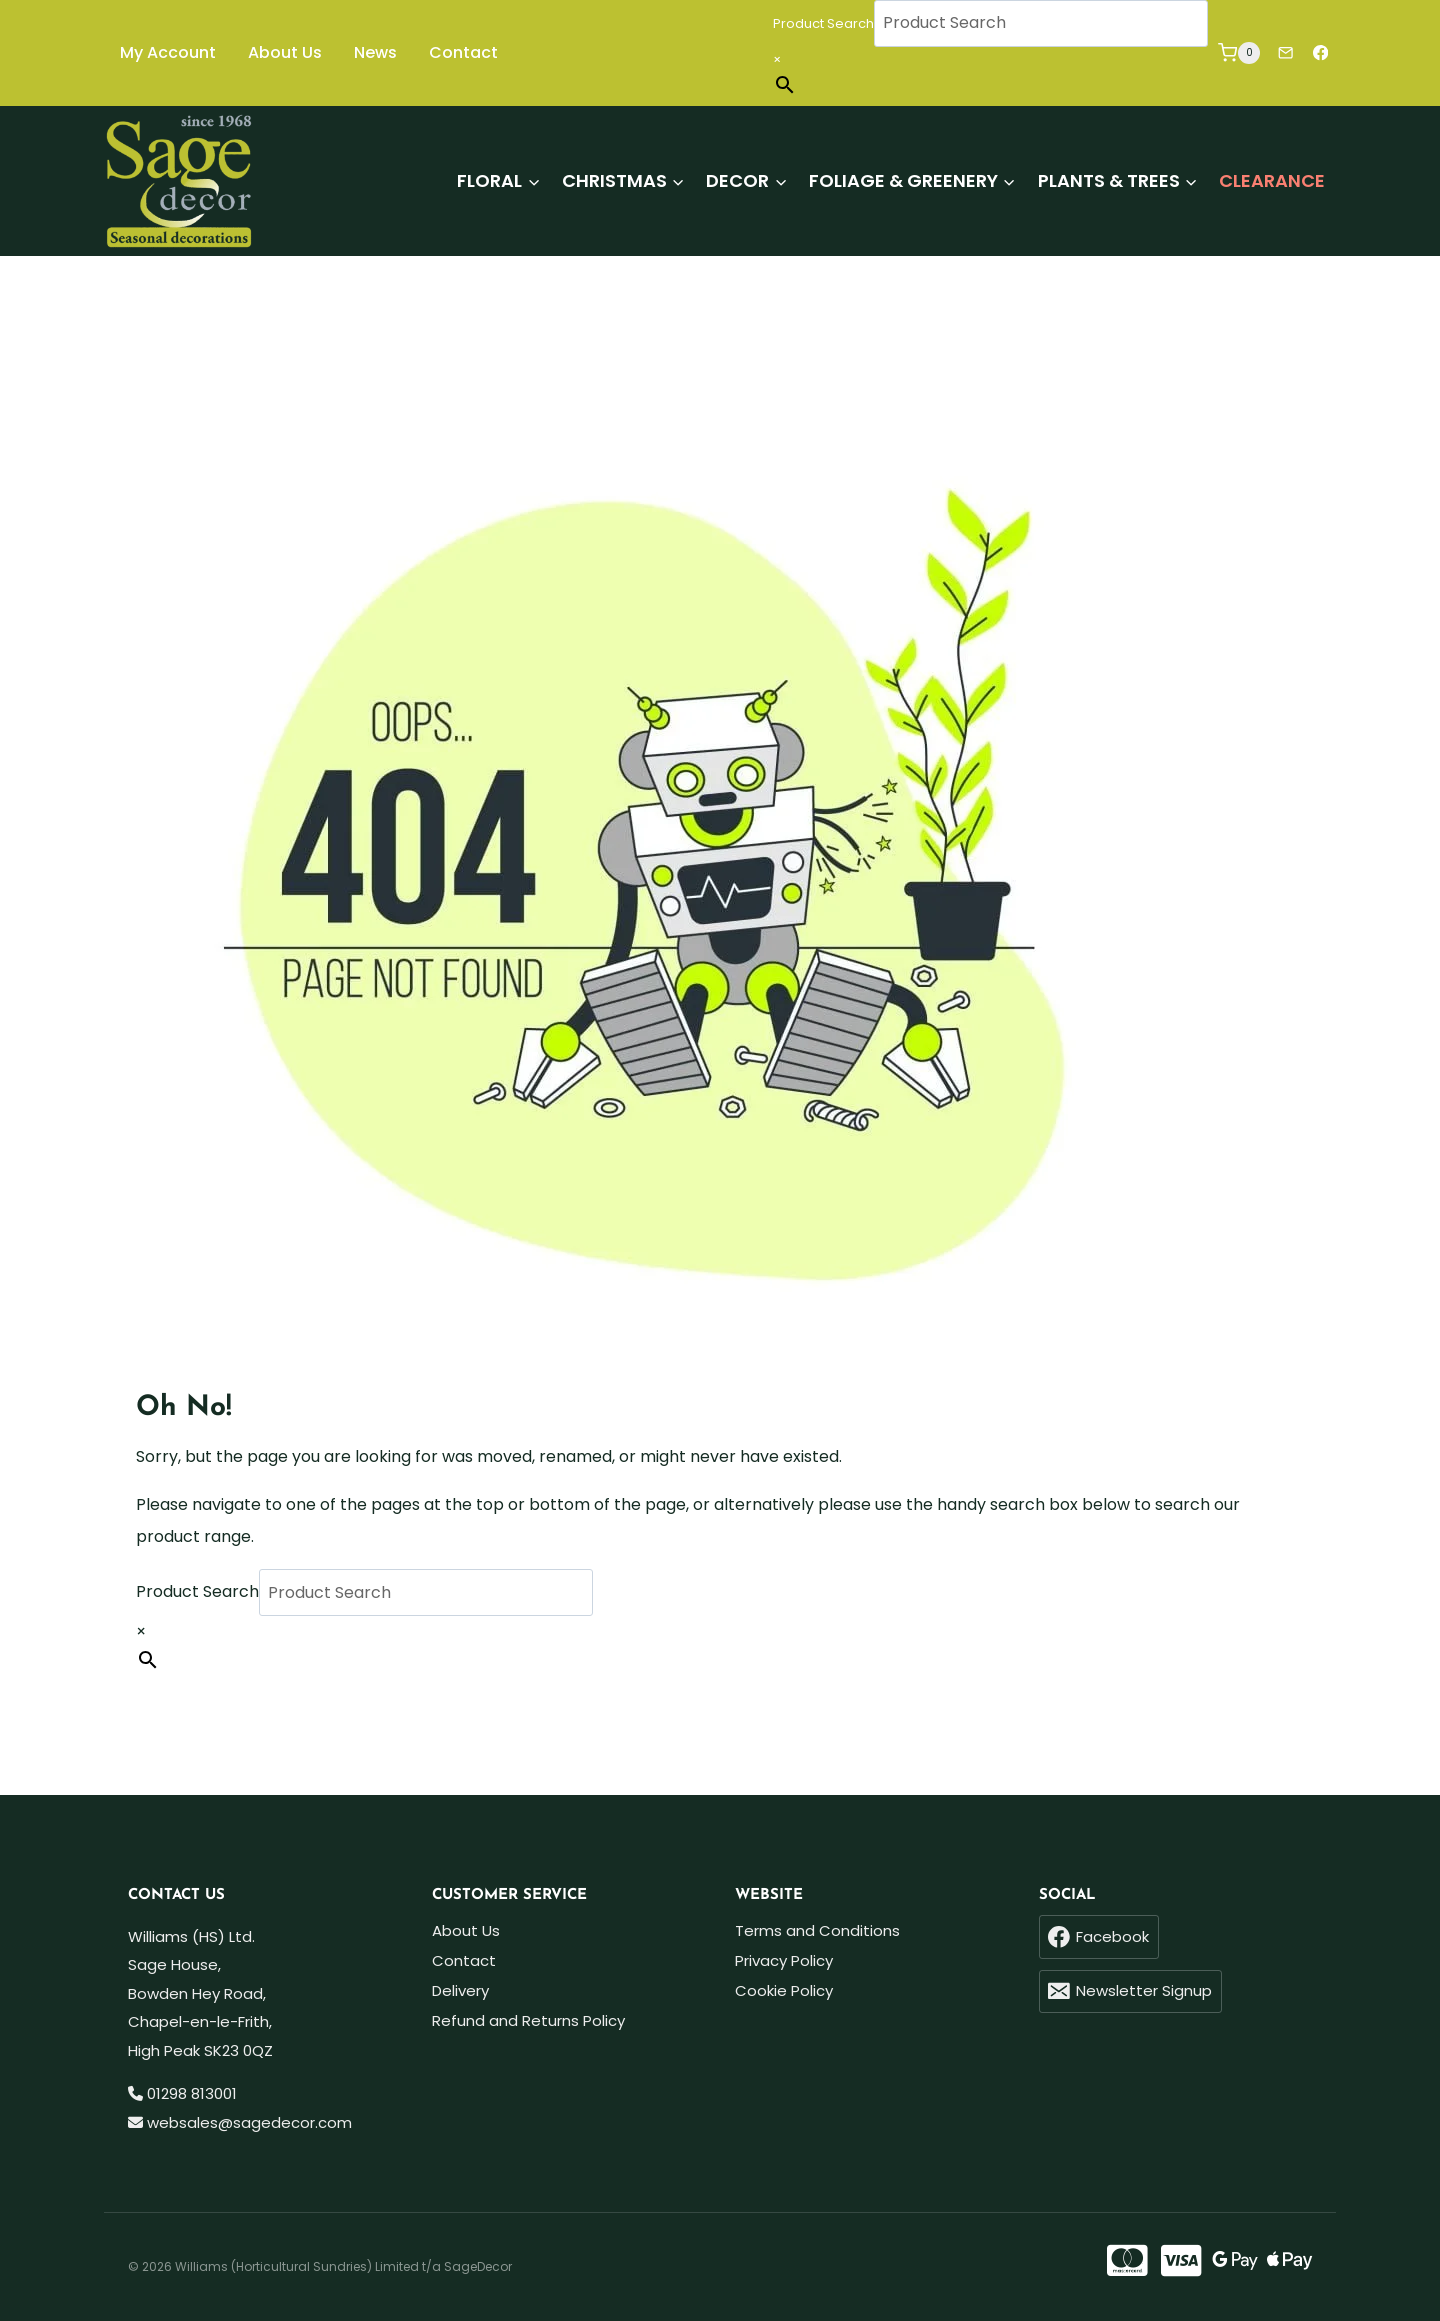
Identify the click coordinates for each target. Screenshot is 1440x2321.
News (375, 52)
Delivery (460, 1990)
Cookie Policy (784, 1990)
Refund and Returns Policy (528, 2020)
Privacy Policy (784, 1960)
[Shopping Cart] (1239, 52)
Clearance (1272, 180)
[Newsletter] (1285, 53)
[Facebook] (1320, 53)
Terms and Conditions (817, 1930)
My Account (168, 52)
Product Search (823, 23)
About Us (285, 52)
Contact (463, 52)
